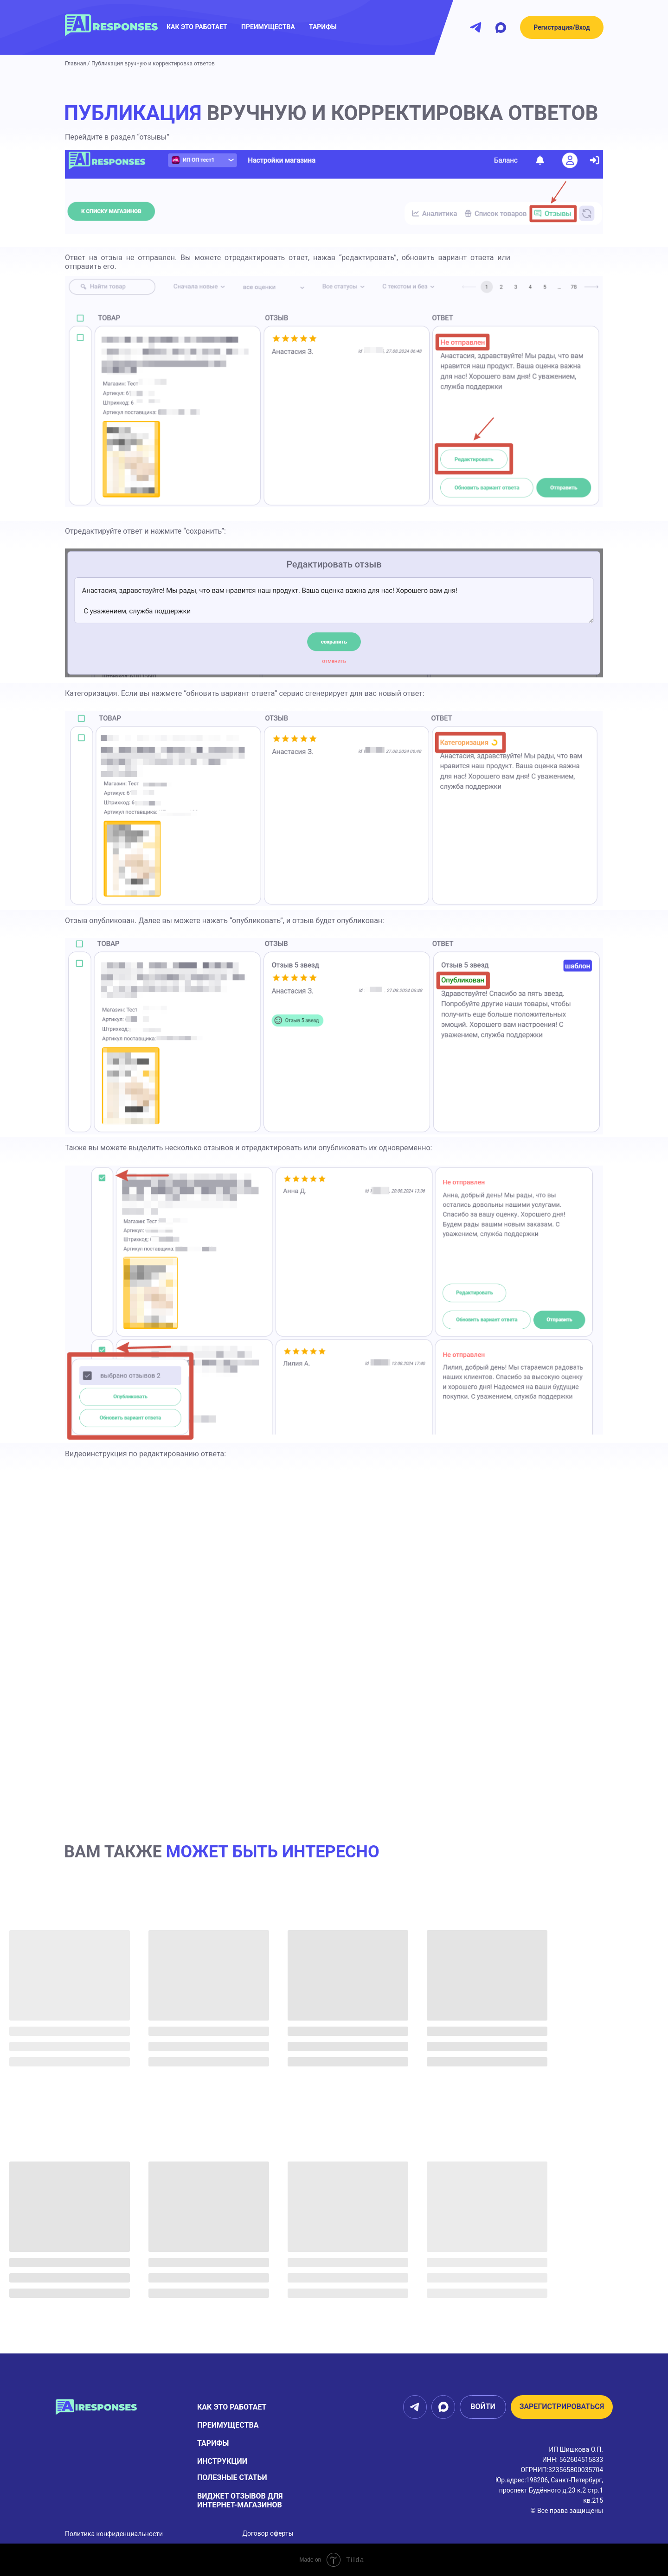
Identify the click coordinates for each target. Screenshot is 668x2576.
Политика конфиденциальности (114, 2534)
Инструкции (222, 2461)
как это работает (197, 27)
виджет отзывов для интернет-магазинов (240, 2500)
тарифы (213, 2443)
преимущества (268, 27)
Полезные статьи (232, 2477)
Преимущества (227, 2425)
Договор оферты (267, 2533)
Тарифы (323, 27)
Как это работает (231, 2407)
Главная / (77, 63)
